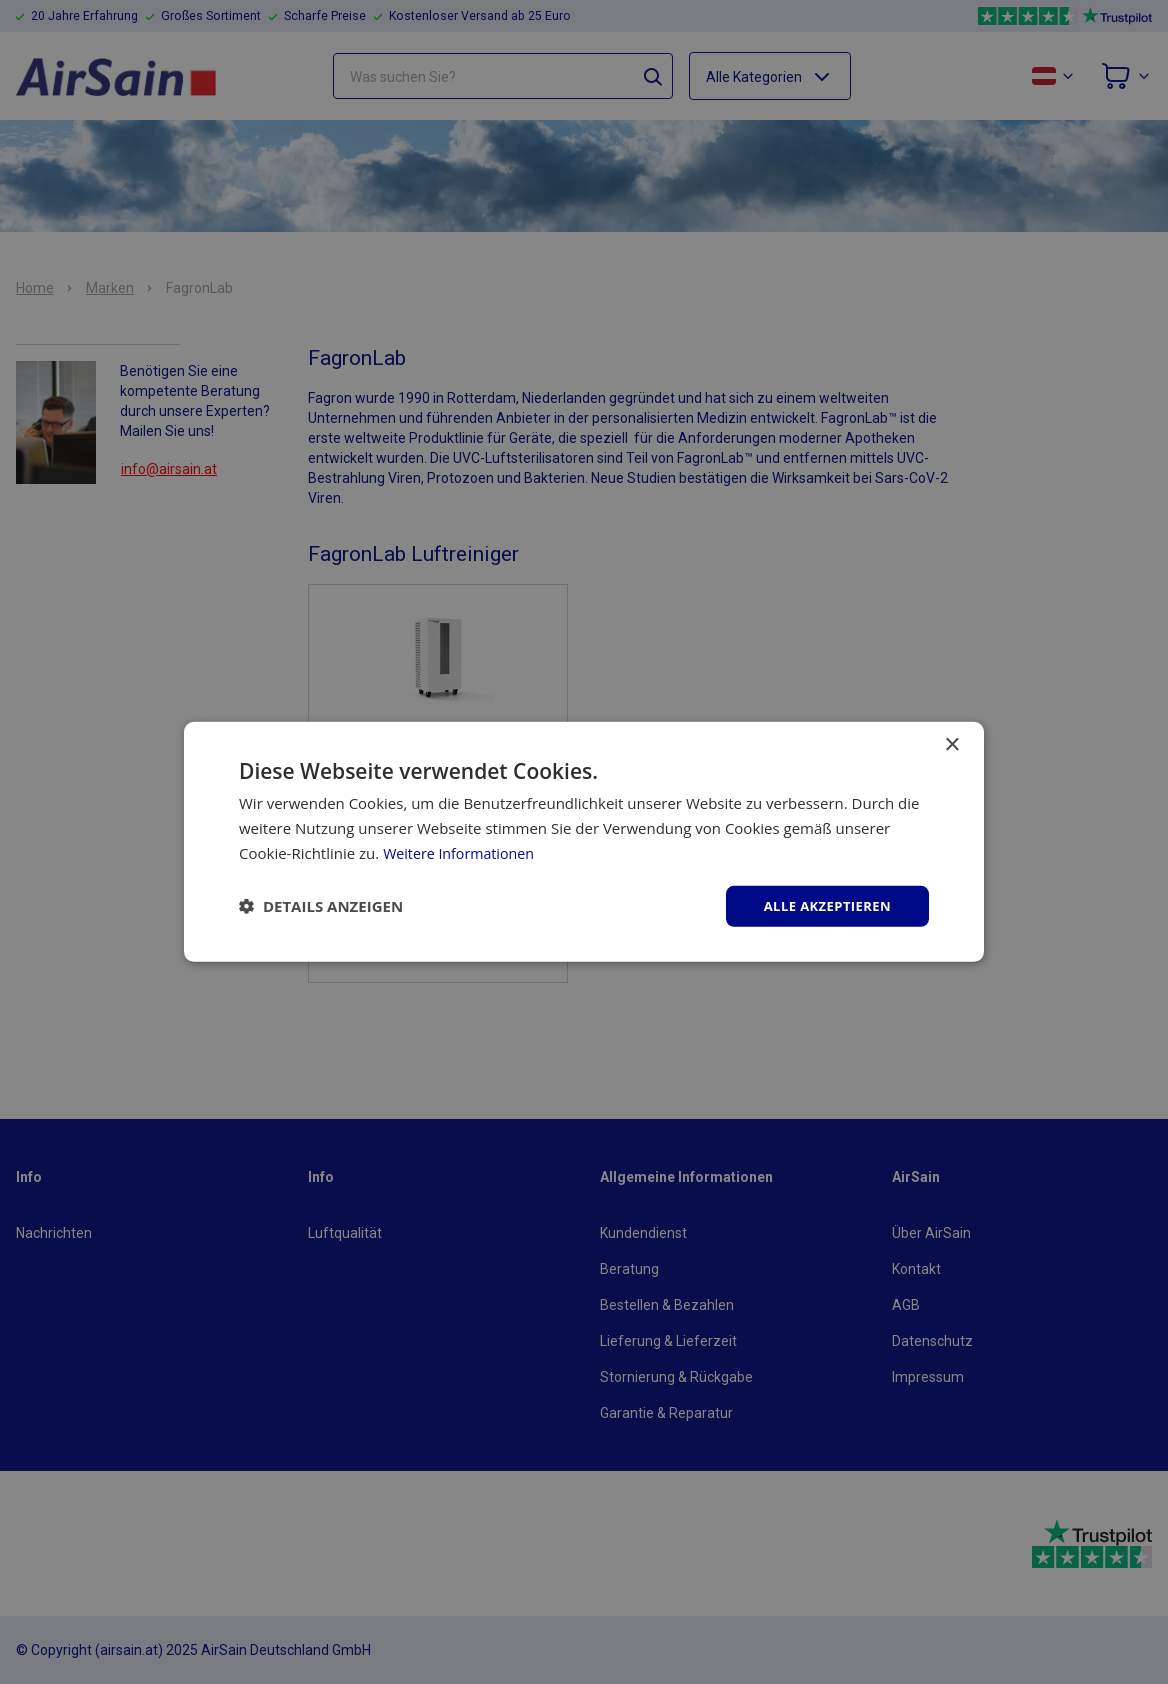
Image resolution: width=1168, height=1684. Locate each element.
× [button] (951, 743)
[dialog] (584, 842)
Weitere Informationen (462, 851)
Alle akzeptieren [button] (823, 905)
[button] (321, 906)
